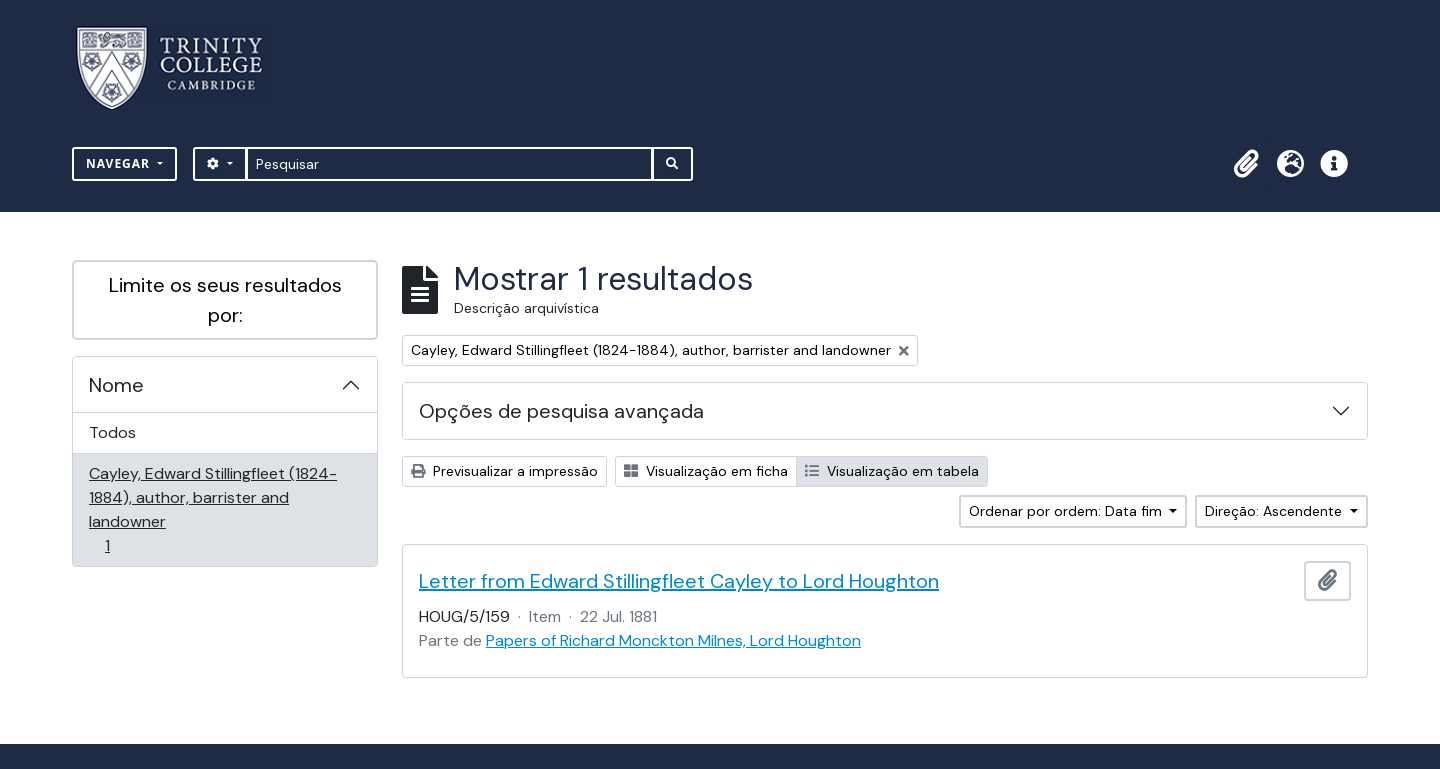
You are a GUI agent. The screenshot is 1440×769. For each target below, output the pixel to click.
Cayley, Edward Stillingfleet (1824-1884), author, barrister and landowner (212, 509)
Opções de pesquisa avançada (561, 411)
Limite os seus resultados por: (225, 300)
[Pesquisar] (449, 164)
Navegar (120, 163)
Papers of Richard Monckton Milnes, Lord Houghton (673, 640)
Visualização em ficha (706, 471)
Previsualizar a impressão (504, 471)
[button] (1246, 164)
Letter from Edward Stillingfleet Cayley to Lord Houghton (679, 581)
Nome (116, 385)
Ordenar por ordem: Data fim (1067, 511)
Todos (112, 432)
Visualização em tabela (892, 471)
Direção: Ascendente (1275, 511)
